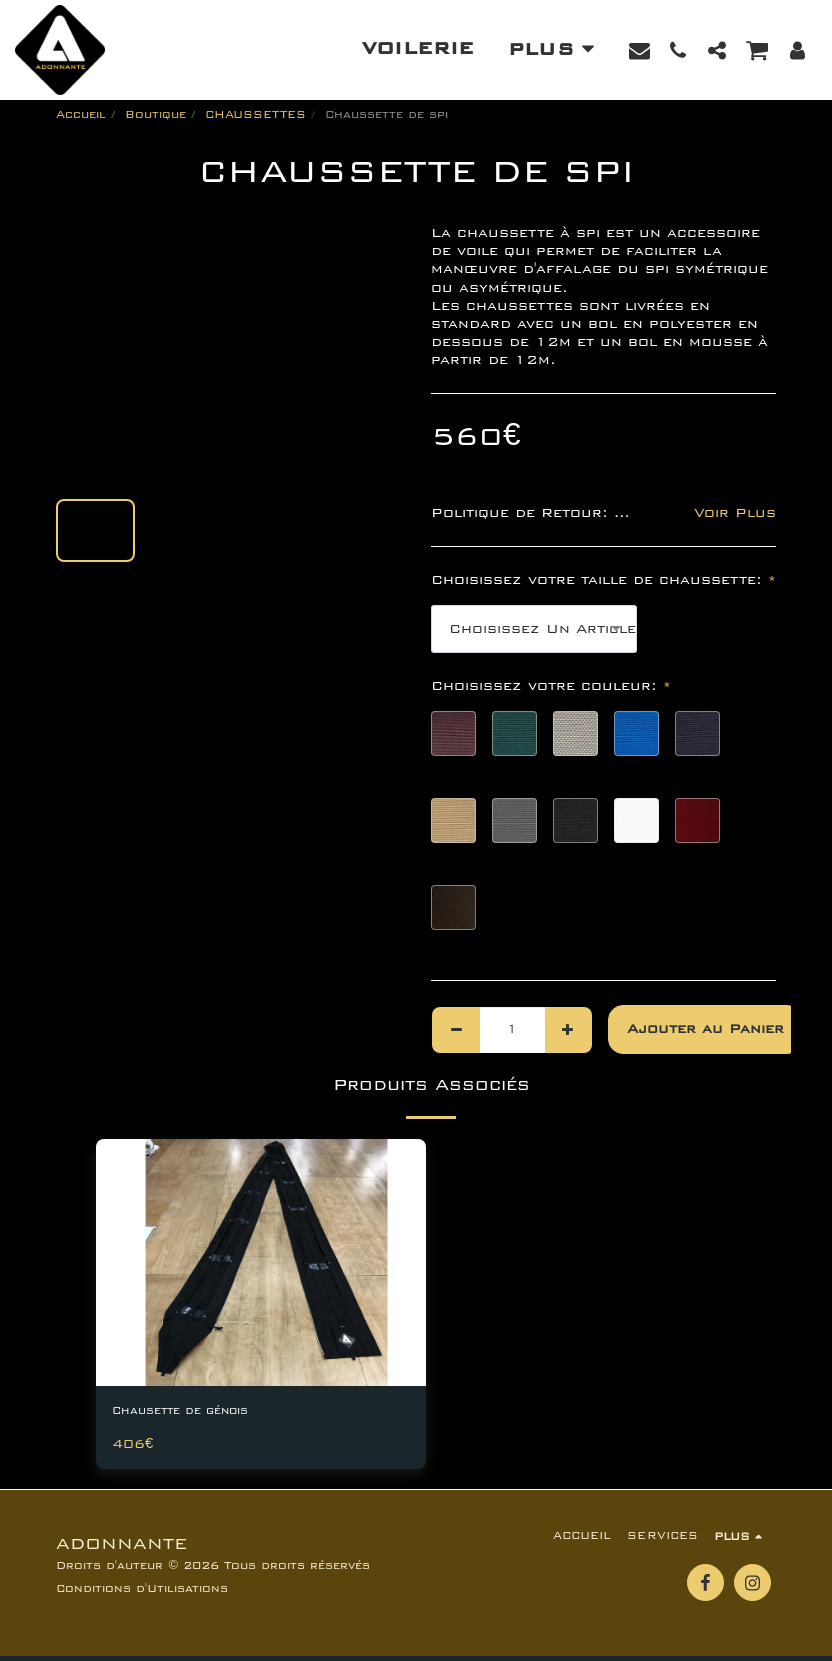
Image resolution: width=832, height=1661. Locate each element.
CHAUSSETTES (255, 114)
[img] (261, 1263)
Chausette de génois (200, 1413)
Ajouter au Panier (705, 1029)
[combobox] (534, 629)
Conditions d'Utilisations (142, 1593)
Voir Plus (735, 513)
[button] (639, 50)
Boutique (155, 114)
